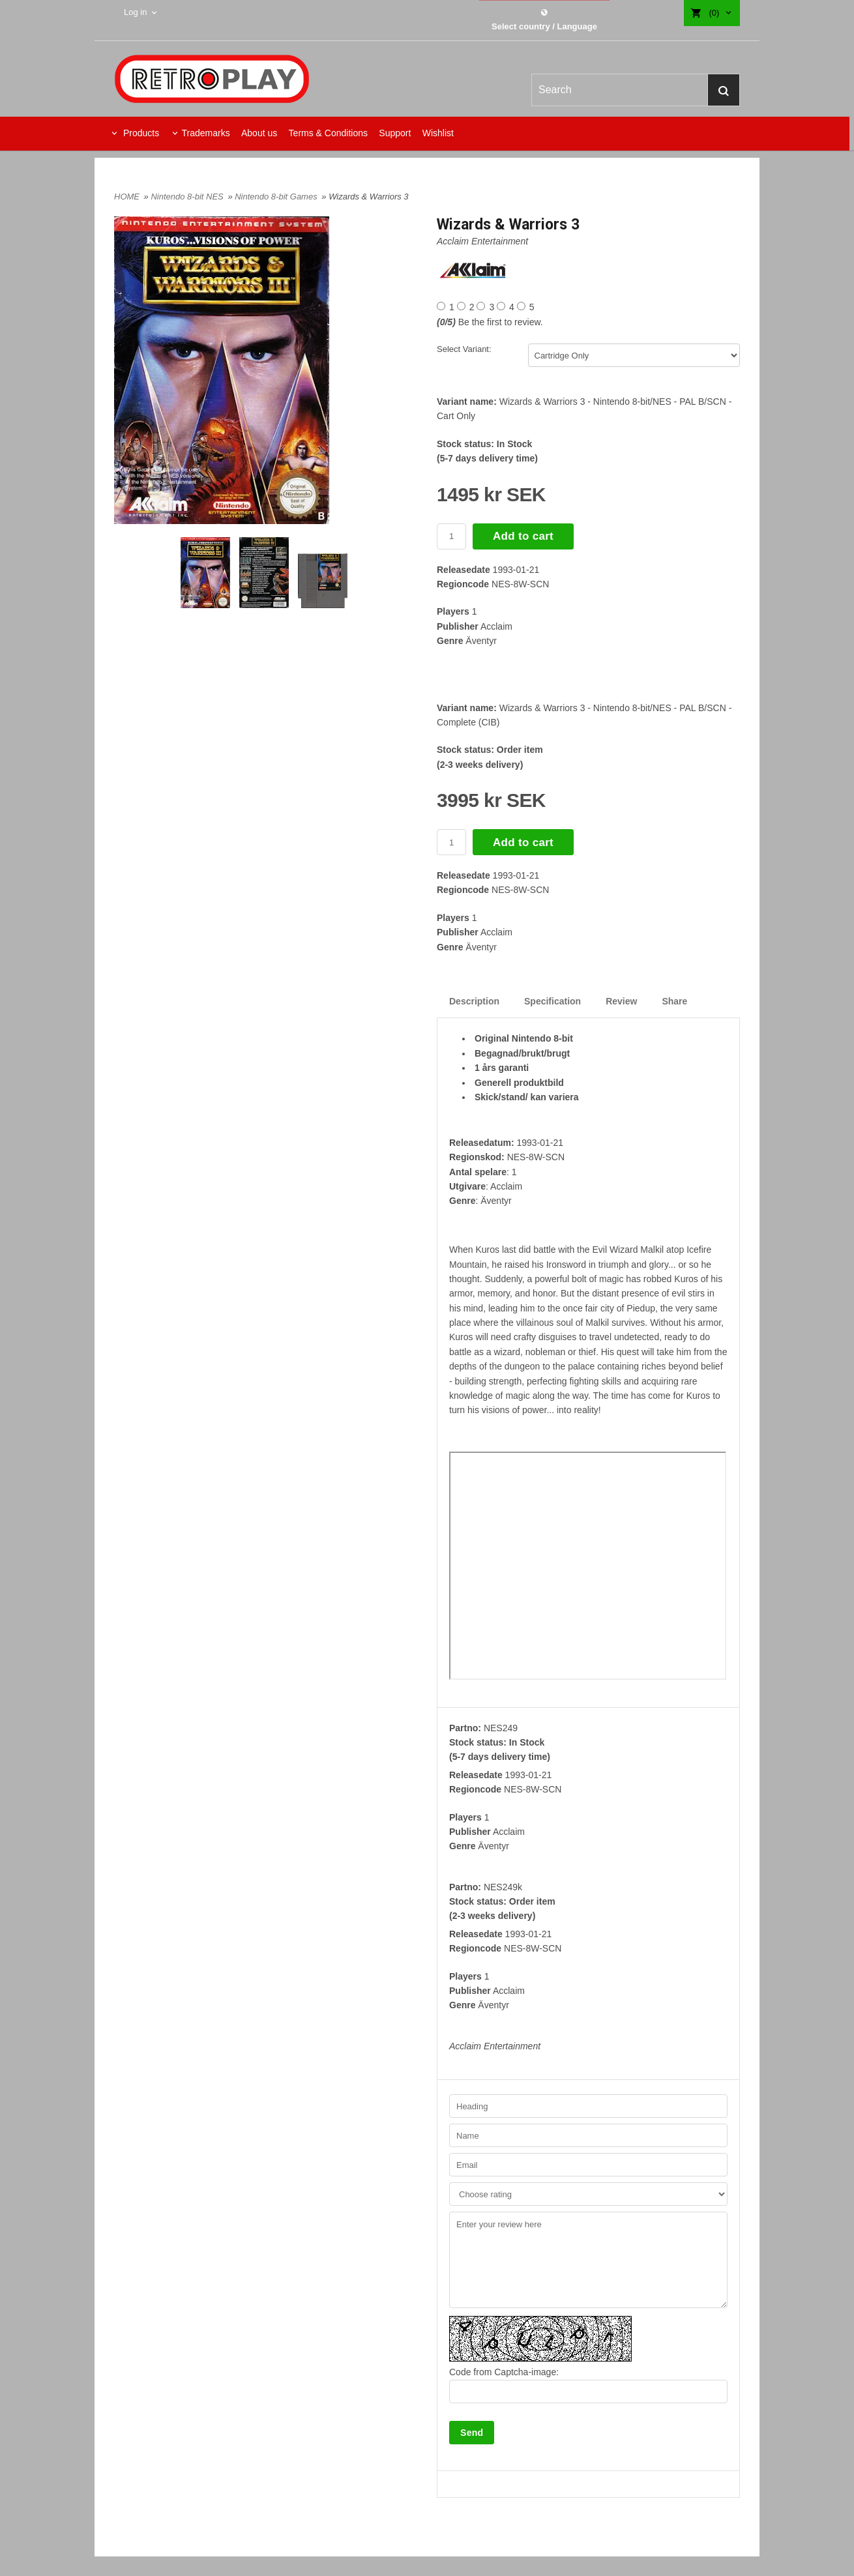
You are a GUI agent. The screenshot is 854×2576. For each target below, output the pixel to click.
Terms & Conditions (328, 133)
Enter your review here (588, 2260)
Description (474, 1001)
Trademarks (205, 133)
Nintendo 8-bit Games (277, 196)
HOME (127, 196)
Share (674, 1001)
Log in (135, 12)
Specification (552, 1001)
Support (395, 133)
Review (621, 1001)
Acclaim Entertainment (482, 241)
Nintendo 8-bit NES (188, 196)
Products (140, 133)
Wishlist (438, 133)
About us (259, 133)
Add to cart (523, 536)
